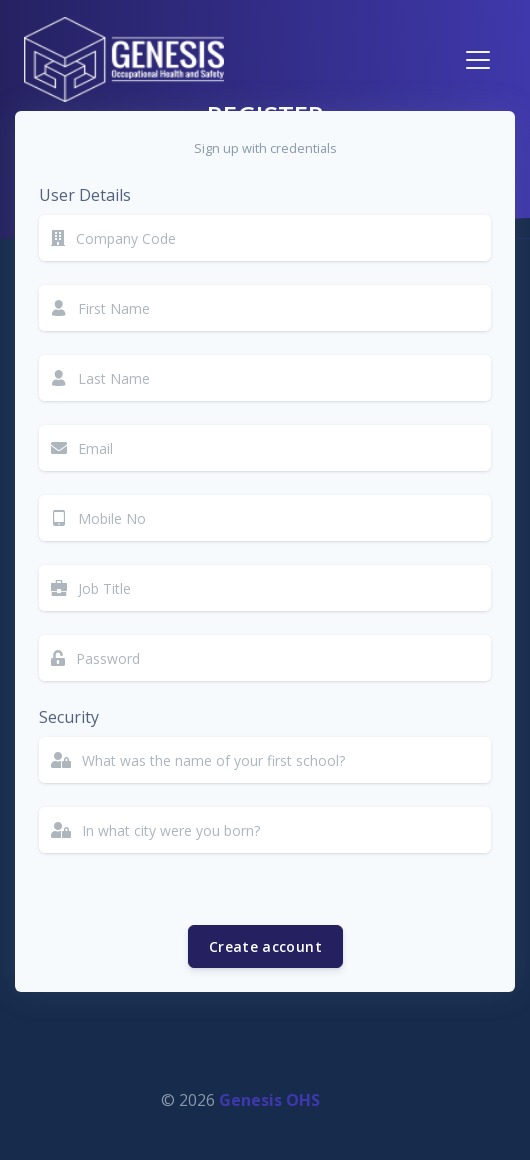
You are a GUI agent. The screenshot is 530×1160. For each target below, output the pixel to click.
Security (69, 717)
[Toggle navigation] (478, 60)
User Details (85, 195)
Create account (265, 946)
